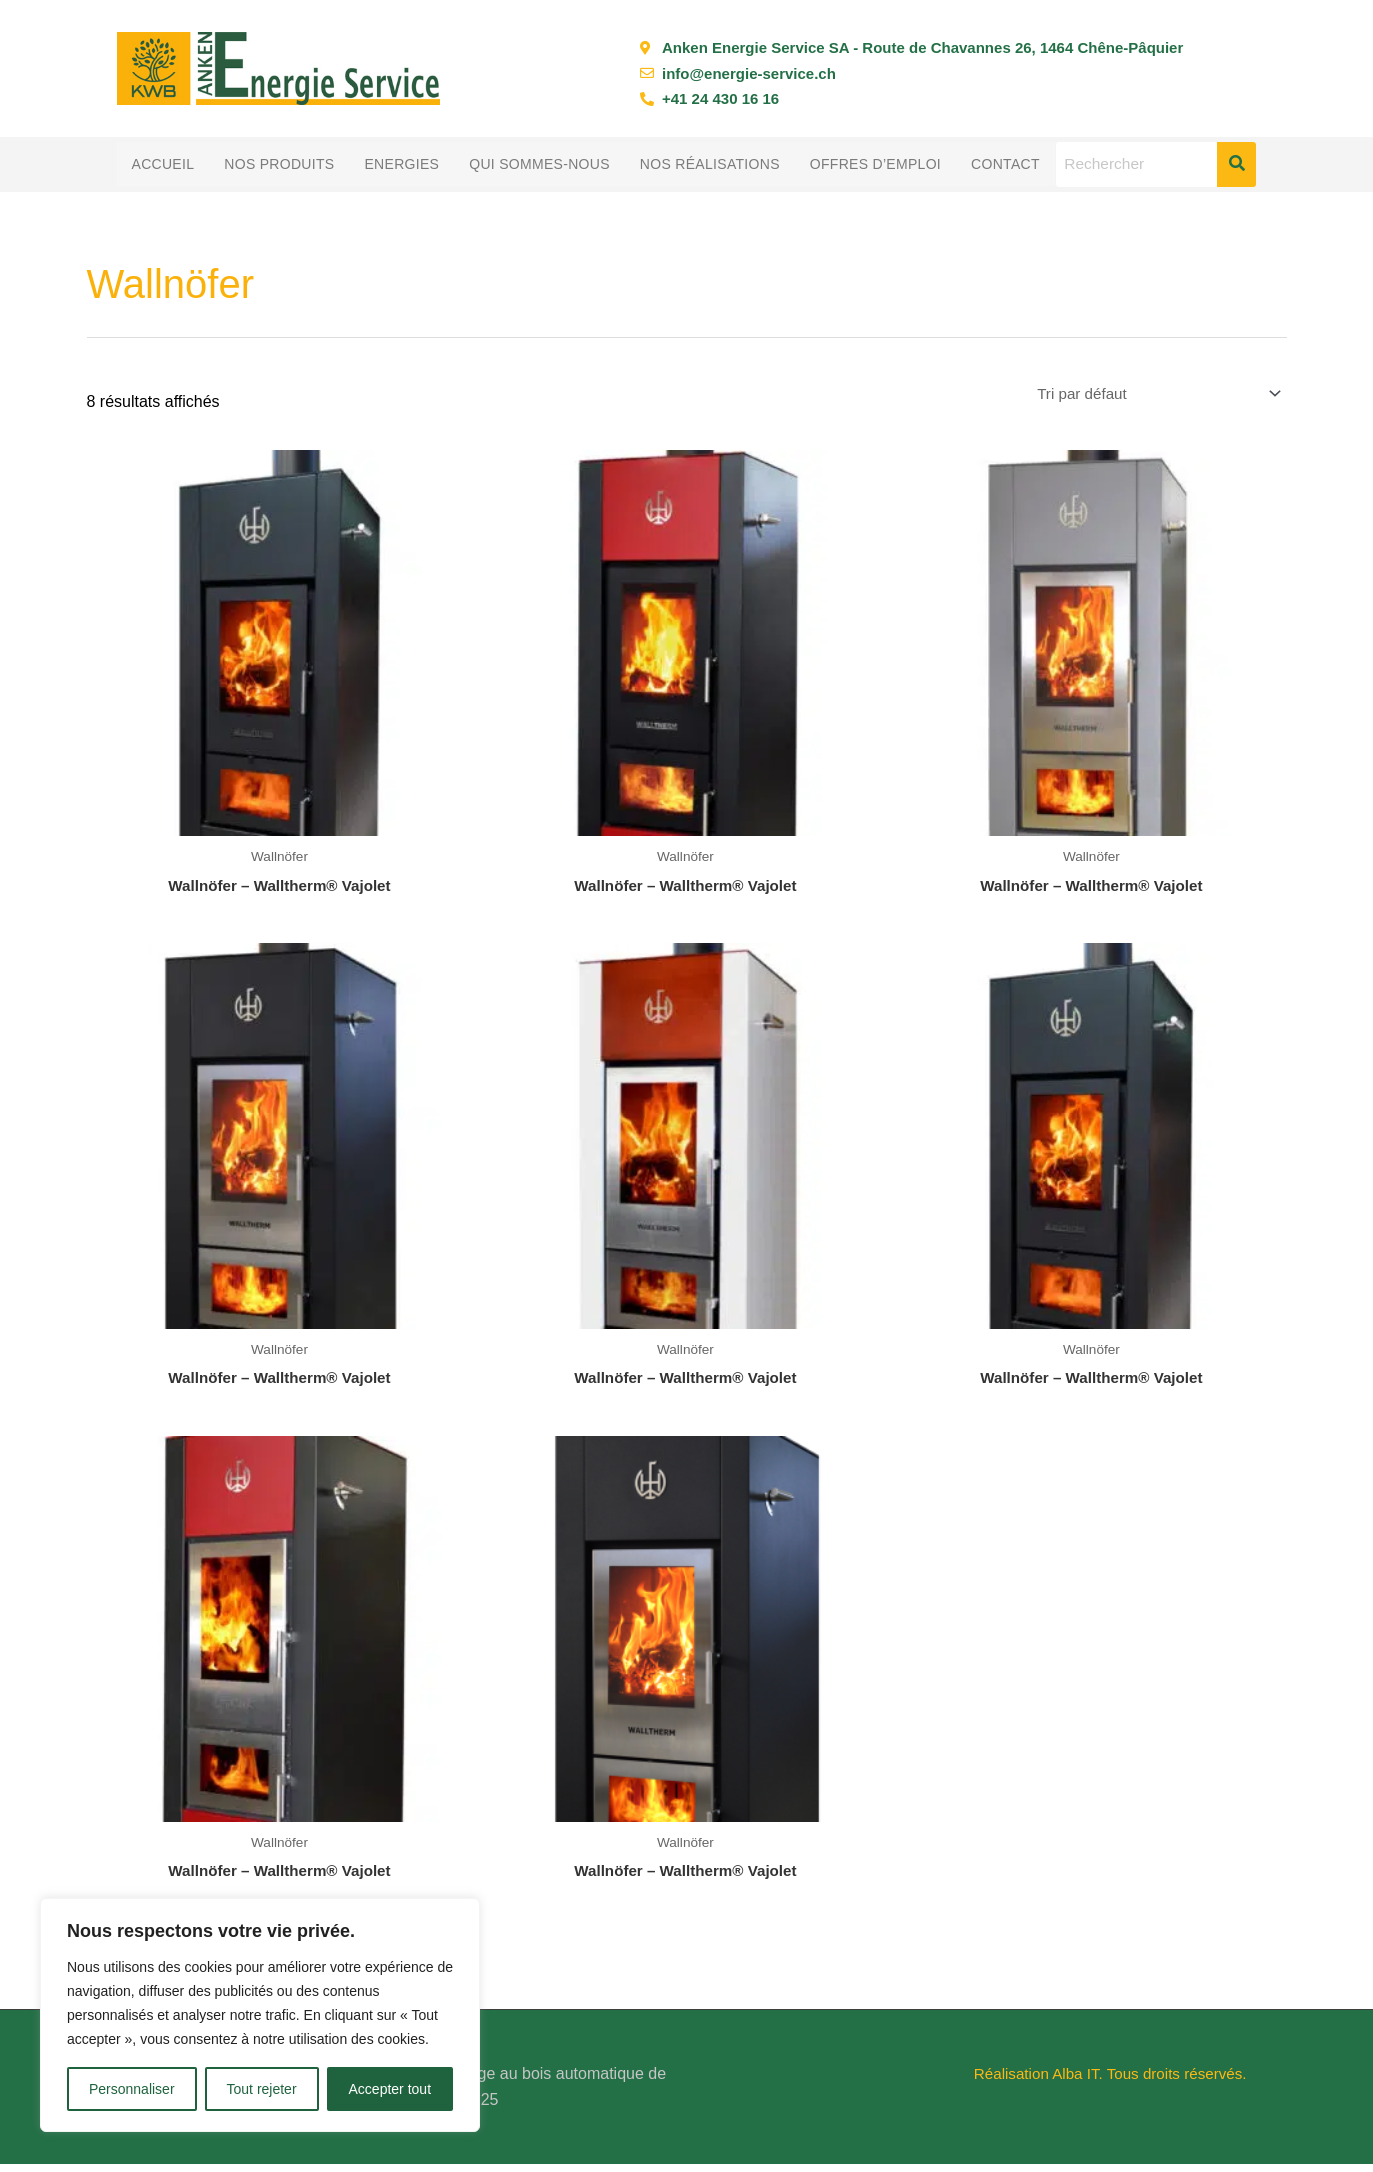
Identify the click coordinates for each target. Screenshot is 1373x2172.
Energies (401, 164)
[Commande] (1149, 395)
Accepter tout (390, 2089)
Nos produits (279, 164)
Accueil (163, 164)
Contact (1005, 164)
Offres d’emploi (875, 164)
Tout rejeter (262, 2089)
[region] (260, 2015)
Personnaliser (132, 2089)
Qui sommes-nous (539, 164)
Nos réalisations (710, 164)
